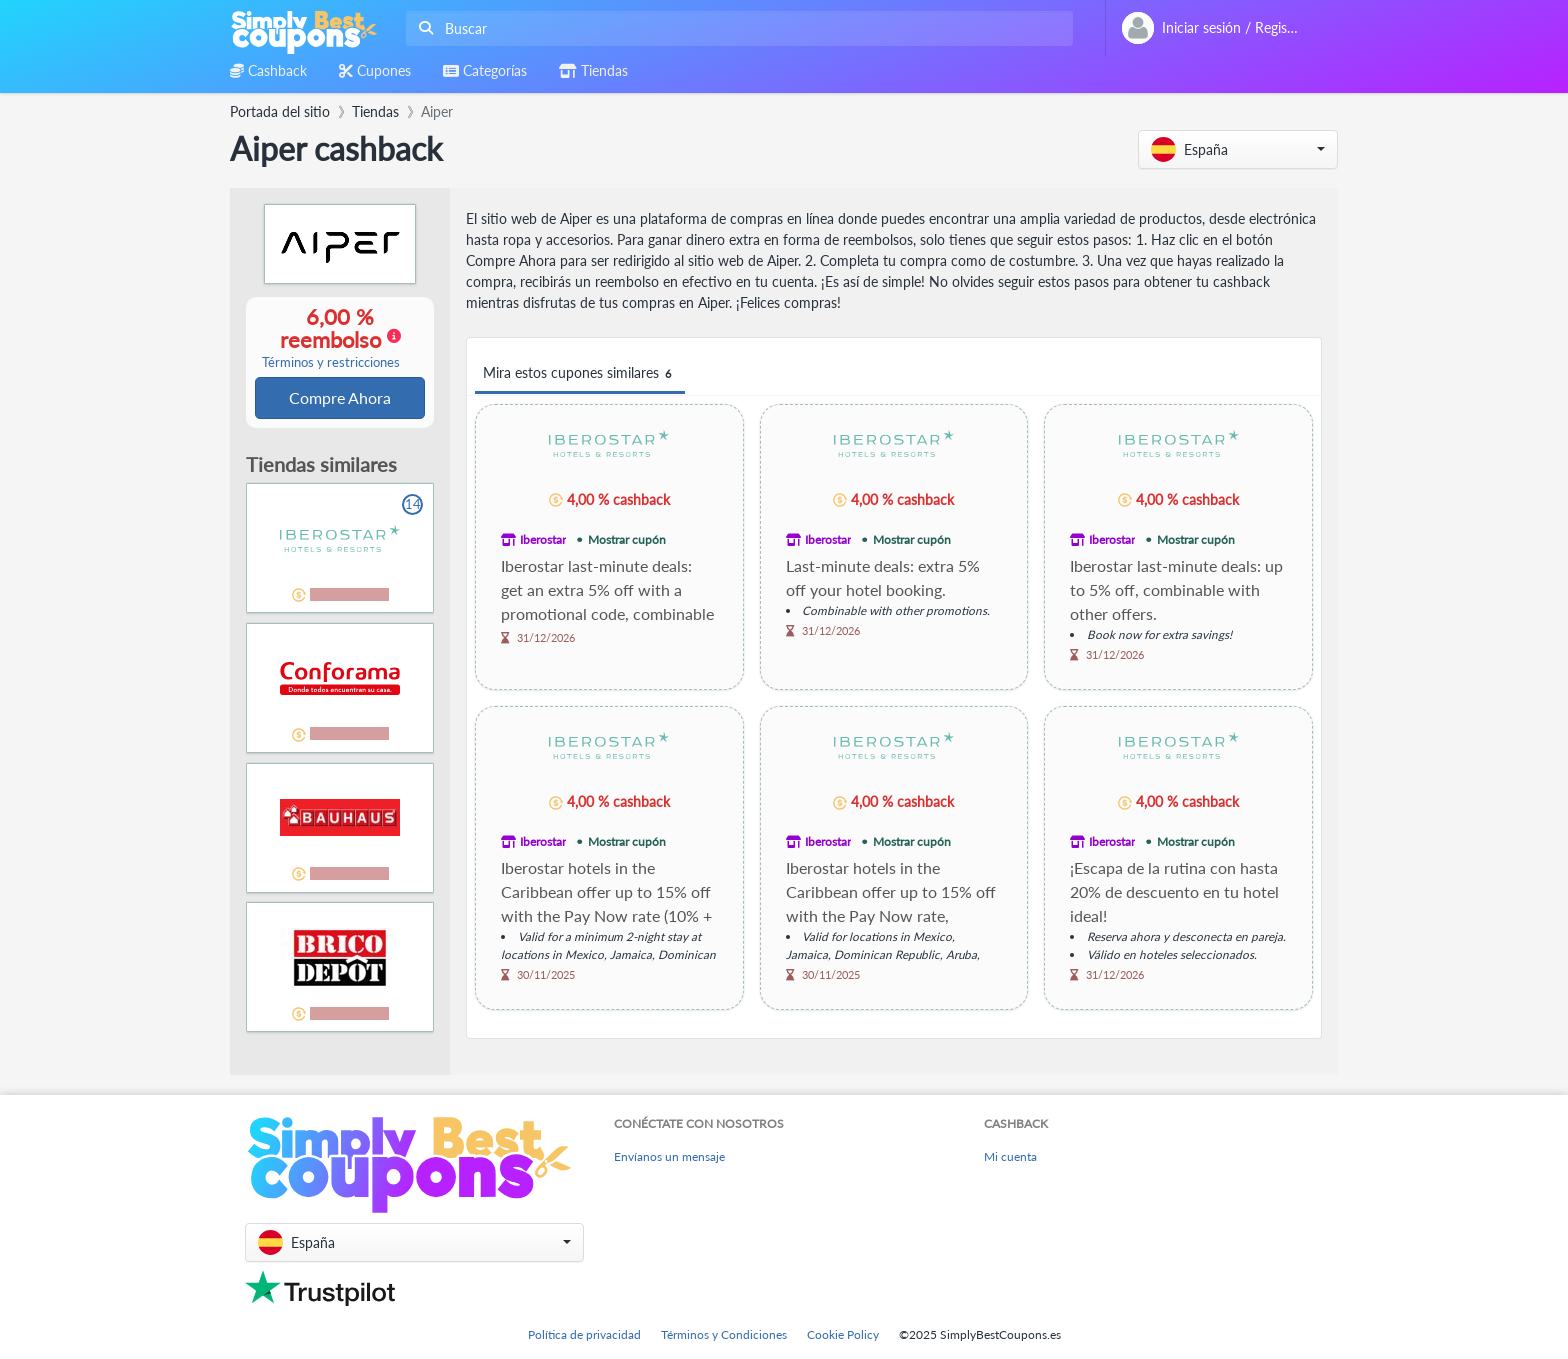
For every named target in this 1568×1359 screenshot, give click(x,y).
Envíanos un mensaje (669, 1156)
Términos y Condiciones (724, 1334)
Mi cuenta (1010, 1156)
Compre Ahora (340, 398)
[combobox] (735, 28)
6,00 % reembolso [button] (331, 338)
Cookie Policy (843, 1334)
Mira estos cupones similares (580, 373)
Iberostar (543, 539)
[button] (1238, 149)
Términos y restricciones (331, 363)
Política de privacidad (584, 1334)
